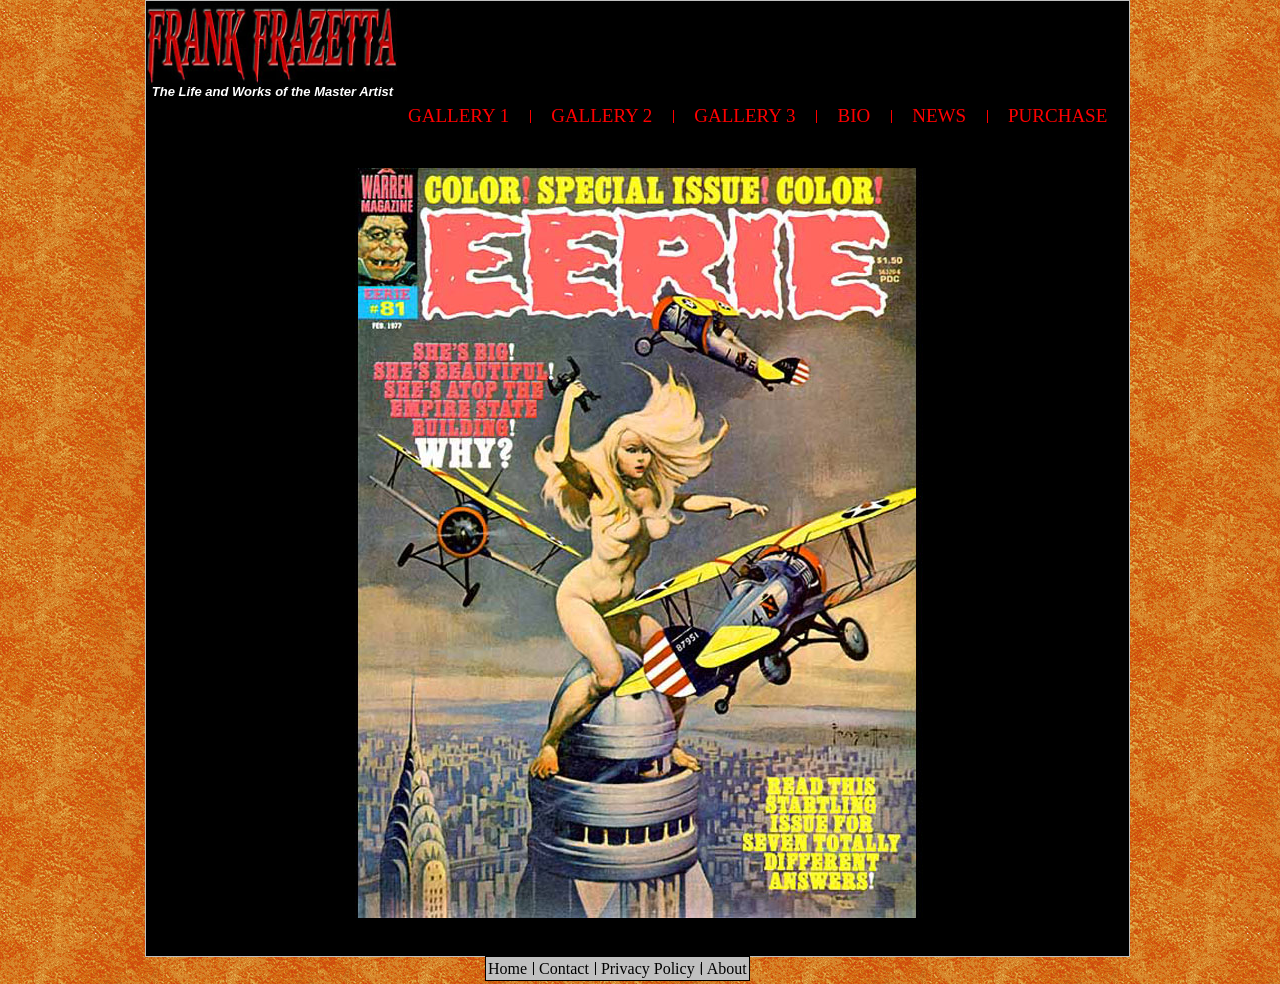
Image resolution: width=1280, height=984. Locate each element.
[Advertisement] (765, 46)
